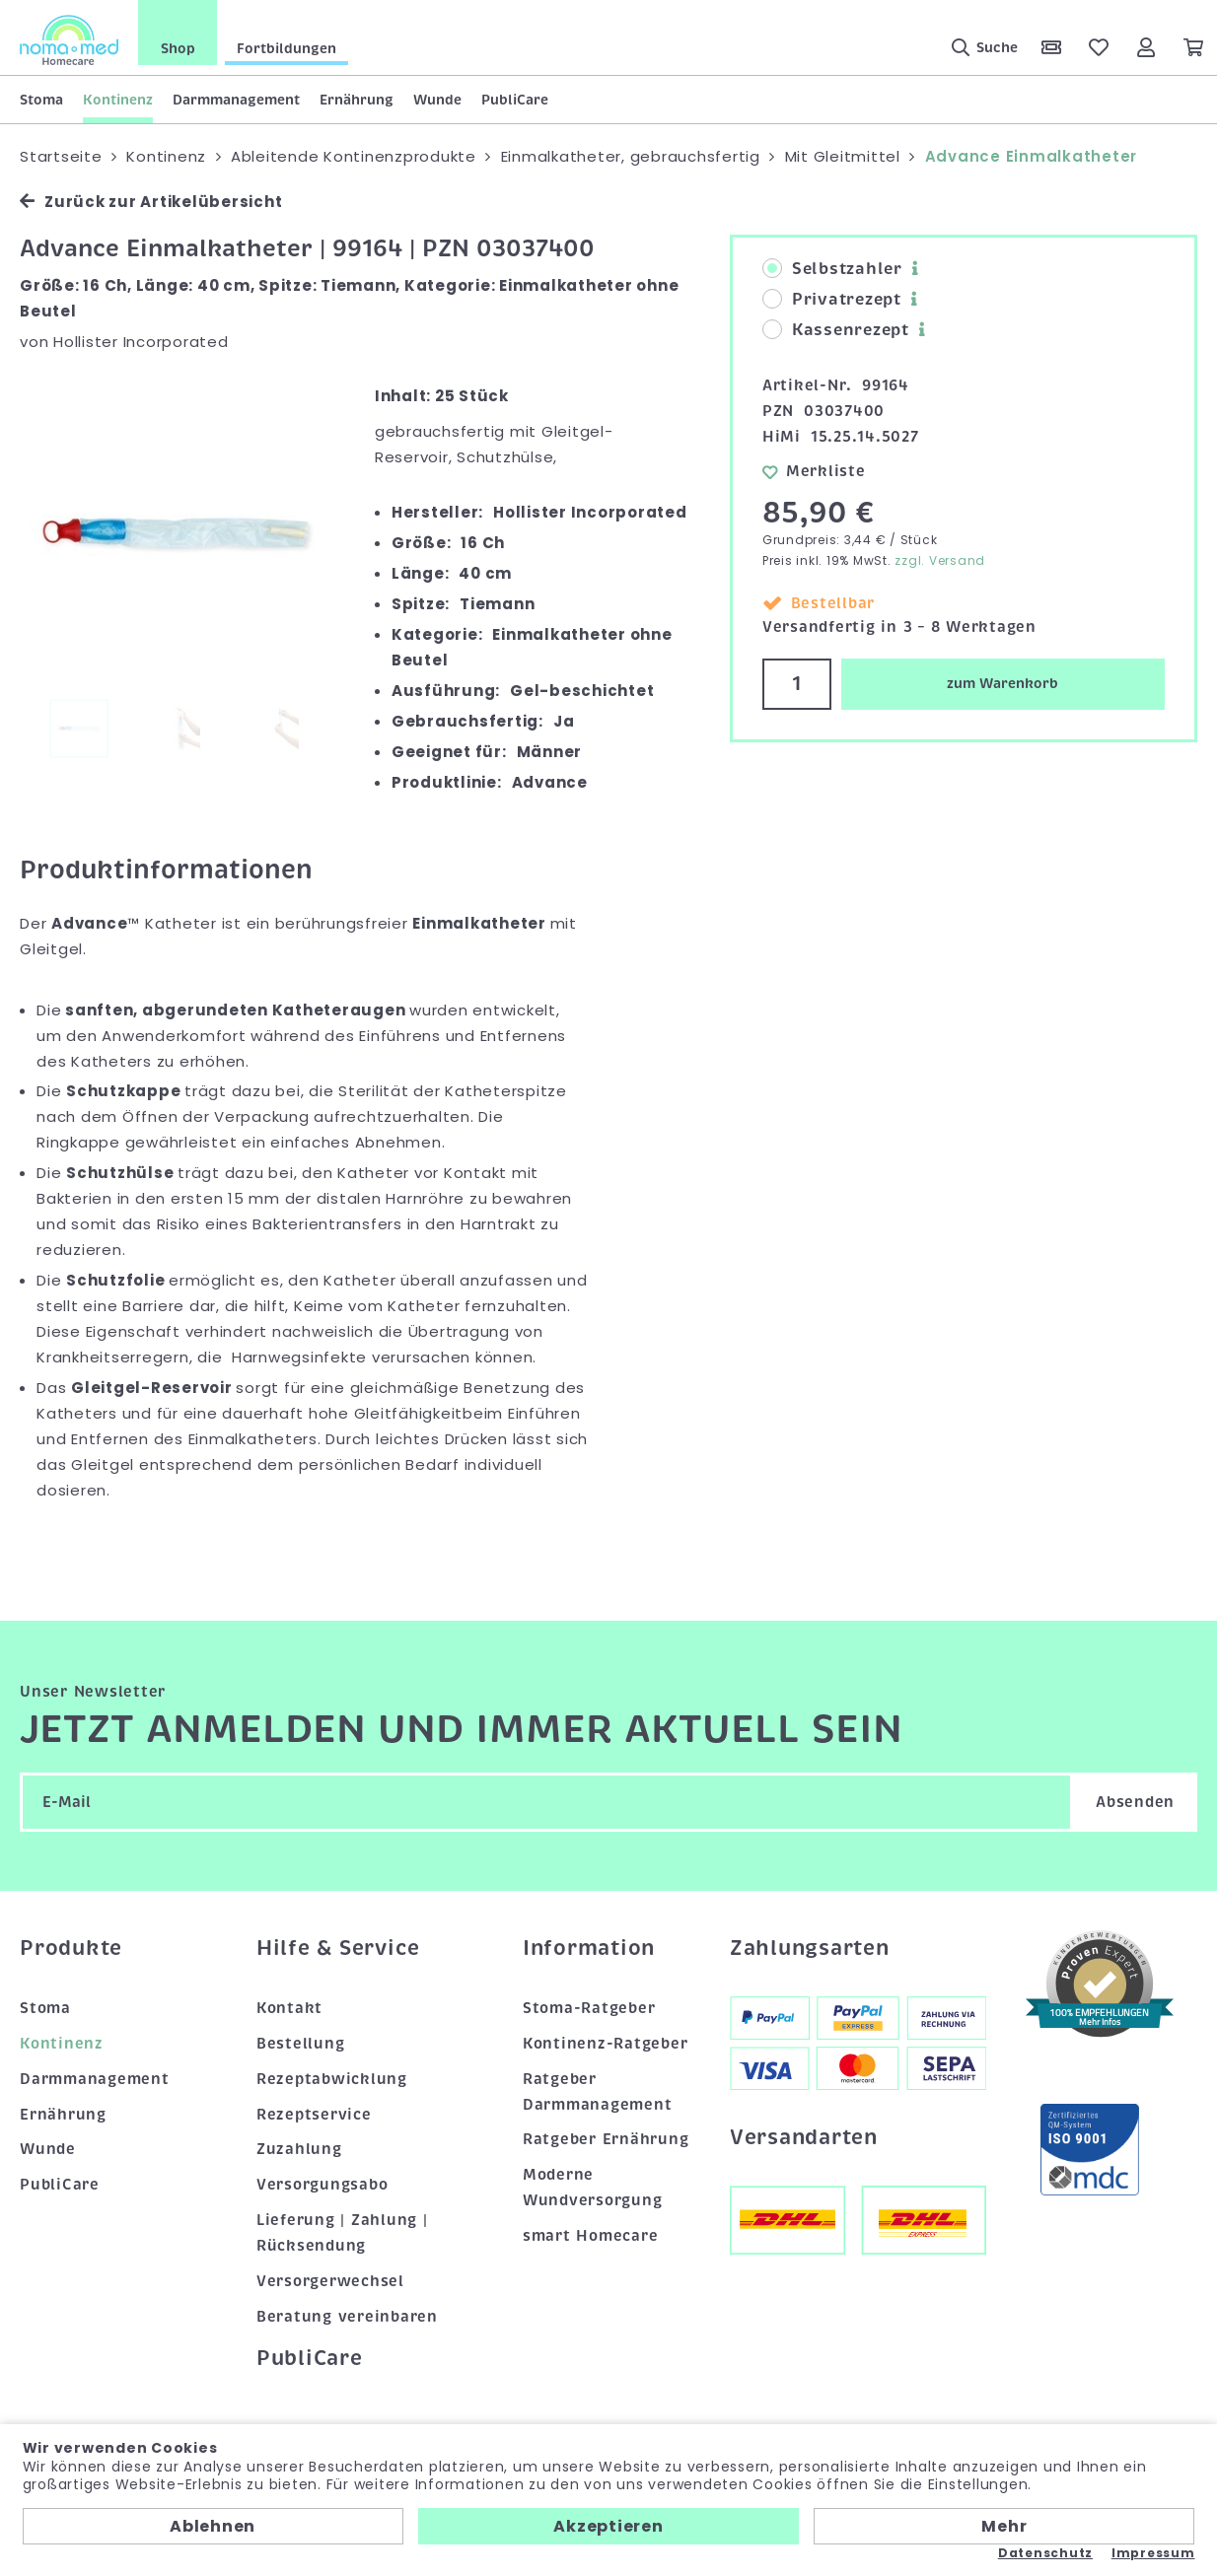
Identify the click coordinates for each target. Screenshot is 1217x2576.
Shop (178, 48)
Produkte (71, 1948)
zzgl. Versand (940, 560)
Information (589, 1948)
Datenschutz (1045, 2553)
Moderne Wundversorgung (593, 2187)
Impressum (1153, 2553)
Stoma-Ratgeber (589, 2008)
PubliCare (514, 99)
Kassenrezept (835, 330)
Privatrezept (831, 300)
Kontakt (289, 2008)
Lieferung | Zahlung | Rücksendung (342, 2233)
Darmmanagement (236, 99)
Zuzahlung (299, 2149)
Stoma (41, 99)
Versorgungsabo (322, 2184)
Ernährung (357, 99)
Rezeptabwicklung (331, 2079)
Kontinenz (118, 99)
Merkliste (814, 471)
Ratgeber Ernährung (606, 2139)
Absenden (1135, 1802)
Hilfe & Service (338, 1948)
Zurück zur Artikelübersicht (151, 201)
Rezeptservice (314, 2114)
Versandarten (804, 2137)
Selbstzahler (832, 269)
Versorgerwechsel (330, 2281)
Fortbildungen (286, 48)
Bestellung (300, 2044)
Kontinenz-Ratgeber (605, 2044)
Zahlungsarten (810, 1948)
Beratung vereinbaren (347, 2317)
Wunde (437, 99)
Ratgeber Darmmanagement (598, 2092)
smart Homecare (591, 2236)
